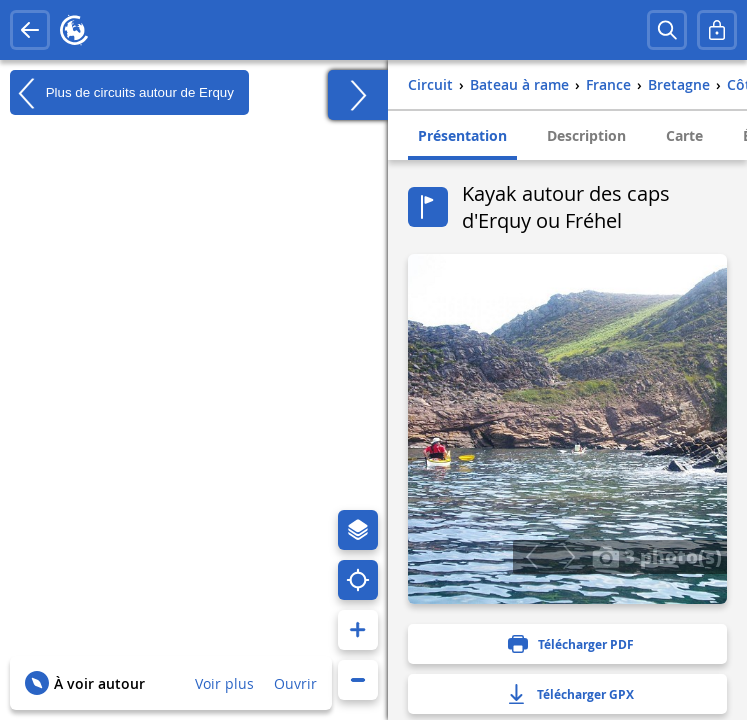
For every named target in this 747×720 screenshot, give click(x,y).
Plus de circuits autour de (122, 93)
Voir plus (224, 683)
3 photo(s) (657, 556)
